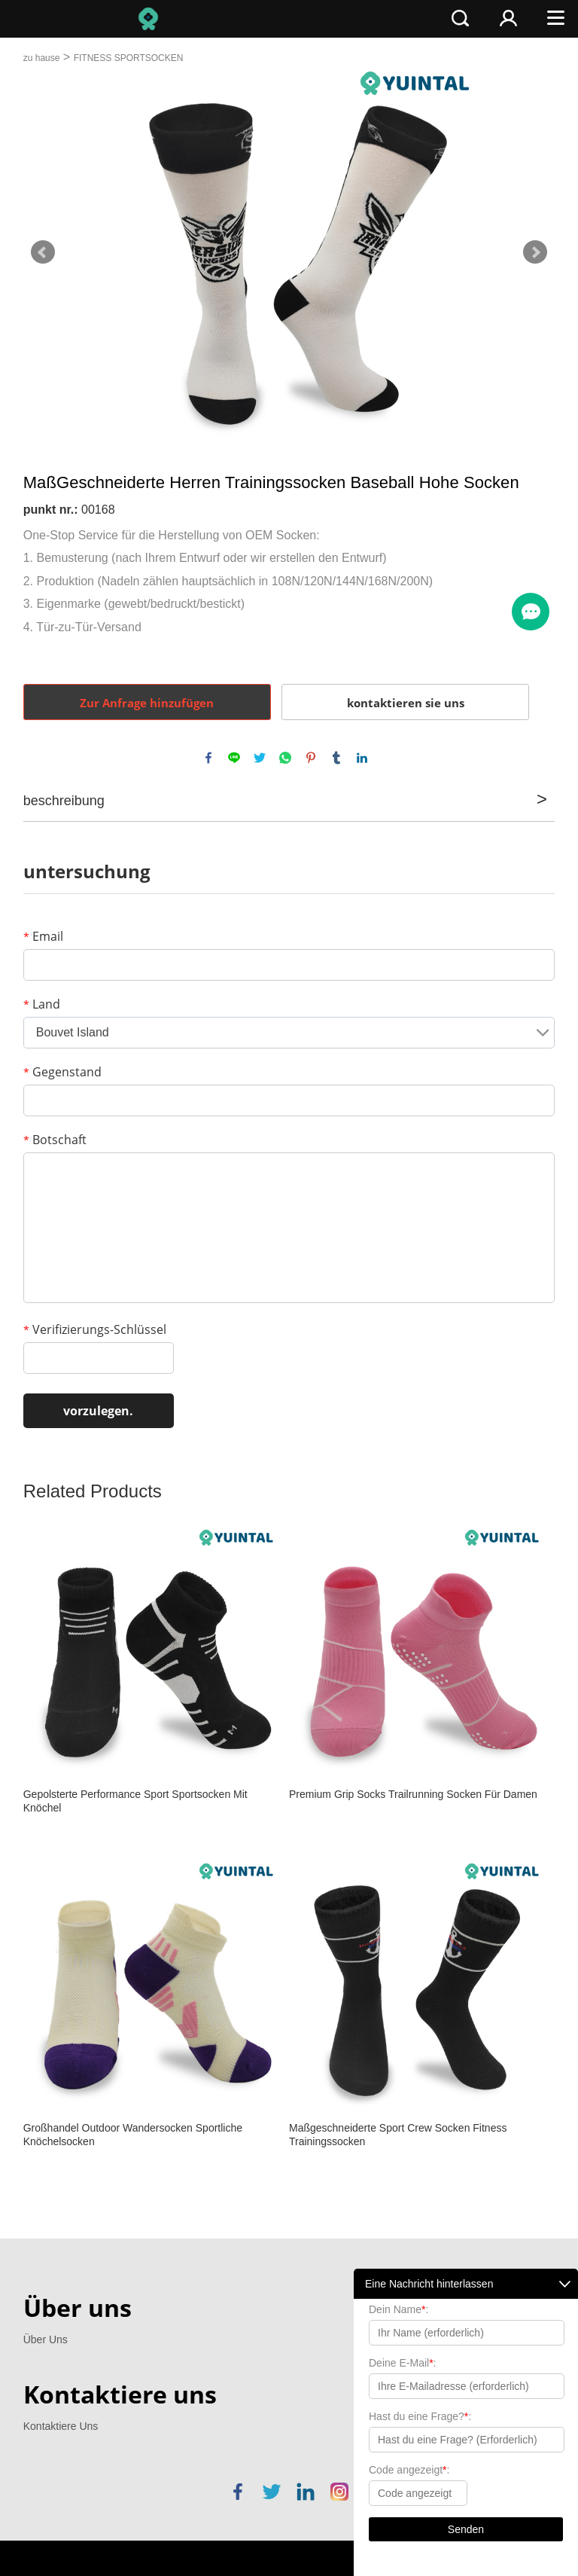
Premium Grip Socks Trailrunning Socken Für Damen (413, 1794)
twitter (259, 757)
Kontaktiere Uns (61, 2426)
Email (43, 936)
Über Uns (45, 2339)
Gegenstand (62, 1072)
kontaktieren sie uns (405, 702)
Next (535, 252)
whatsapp (285, 757)
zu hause (41, 58)
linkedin (362, 757)
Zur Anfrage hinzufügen (147, 702)
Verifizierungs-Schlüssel (94, 1329)
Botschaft (55, 1139)
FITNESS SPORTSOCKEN (129, 58)
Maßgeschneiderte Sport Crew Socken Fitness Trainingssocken (398, 2134)
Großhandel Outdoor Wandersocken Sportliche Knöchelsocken (132, 2134)
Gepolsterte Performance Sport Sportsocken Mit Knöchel (135, 1801)
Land (41, 1004)
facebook (208, 757)
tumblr (336, 757)
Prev (43, 252)
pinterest (310, 757)
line (234, 757)
